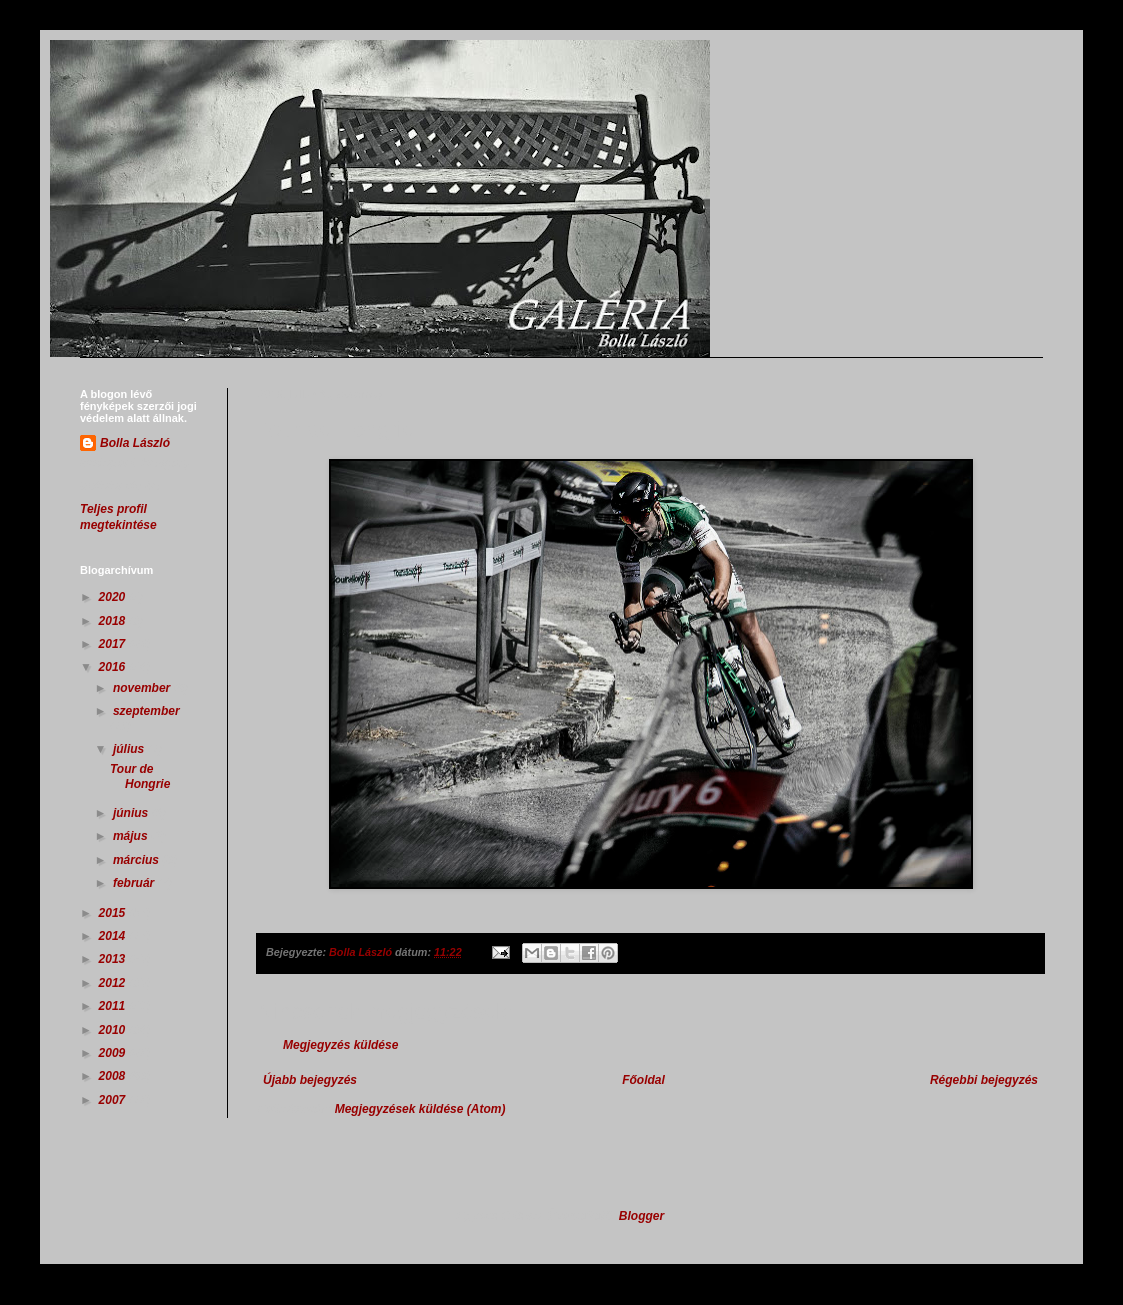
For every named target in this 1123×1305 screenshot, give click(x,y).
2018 (114, 621)
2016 (114, 667)
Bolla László (135, 443)
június (132, 813)
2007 (114, 1100)
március (137, 860)
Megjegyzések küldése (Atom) (420, 1109)
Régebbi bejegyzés (984, 1080)
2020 (114, 597)
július (130, 749)
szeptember (146, 711)
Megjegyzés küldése (340, 1045)
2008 (114, 1076)
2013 (114, 959)
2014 (114, 936)
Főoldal (643, 1080)
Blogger (641, 1216)
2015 (114, 913)
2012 (114, 983)
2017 (114, 644)
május (132, 836)
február (135, 883)
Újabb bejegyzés (310, 1080)
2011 (114, 1006)
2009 (114, 1053)
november (143, 688)
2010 (114, 1030)
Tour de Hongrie (140, 776)
